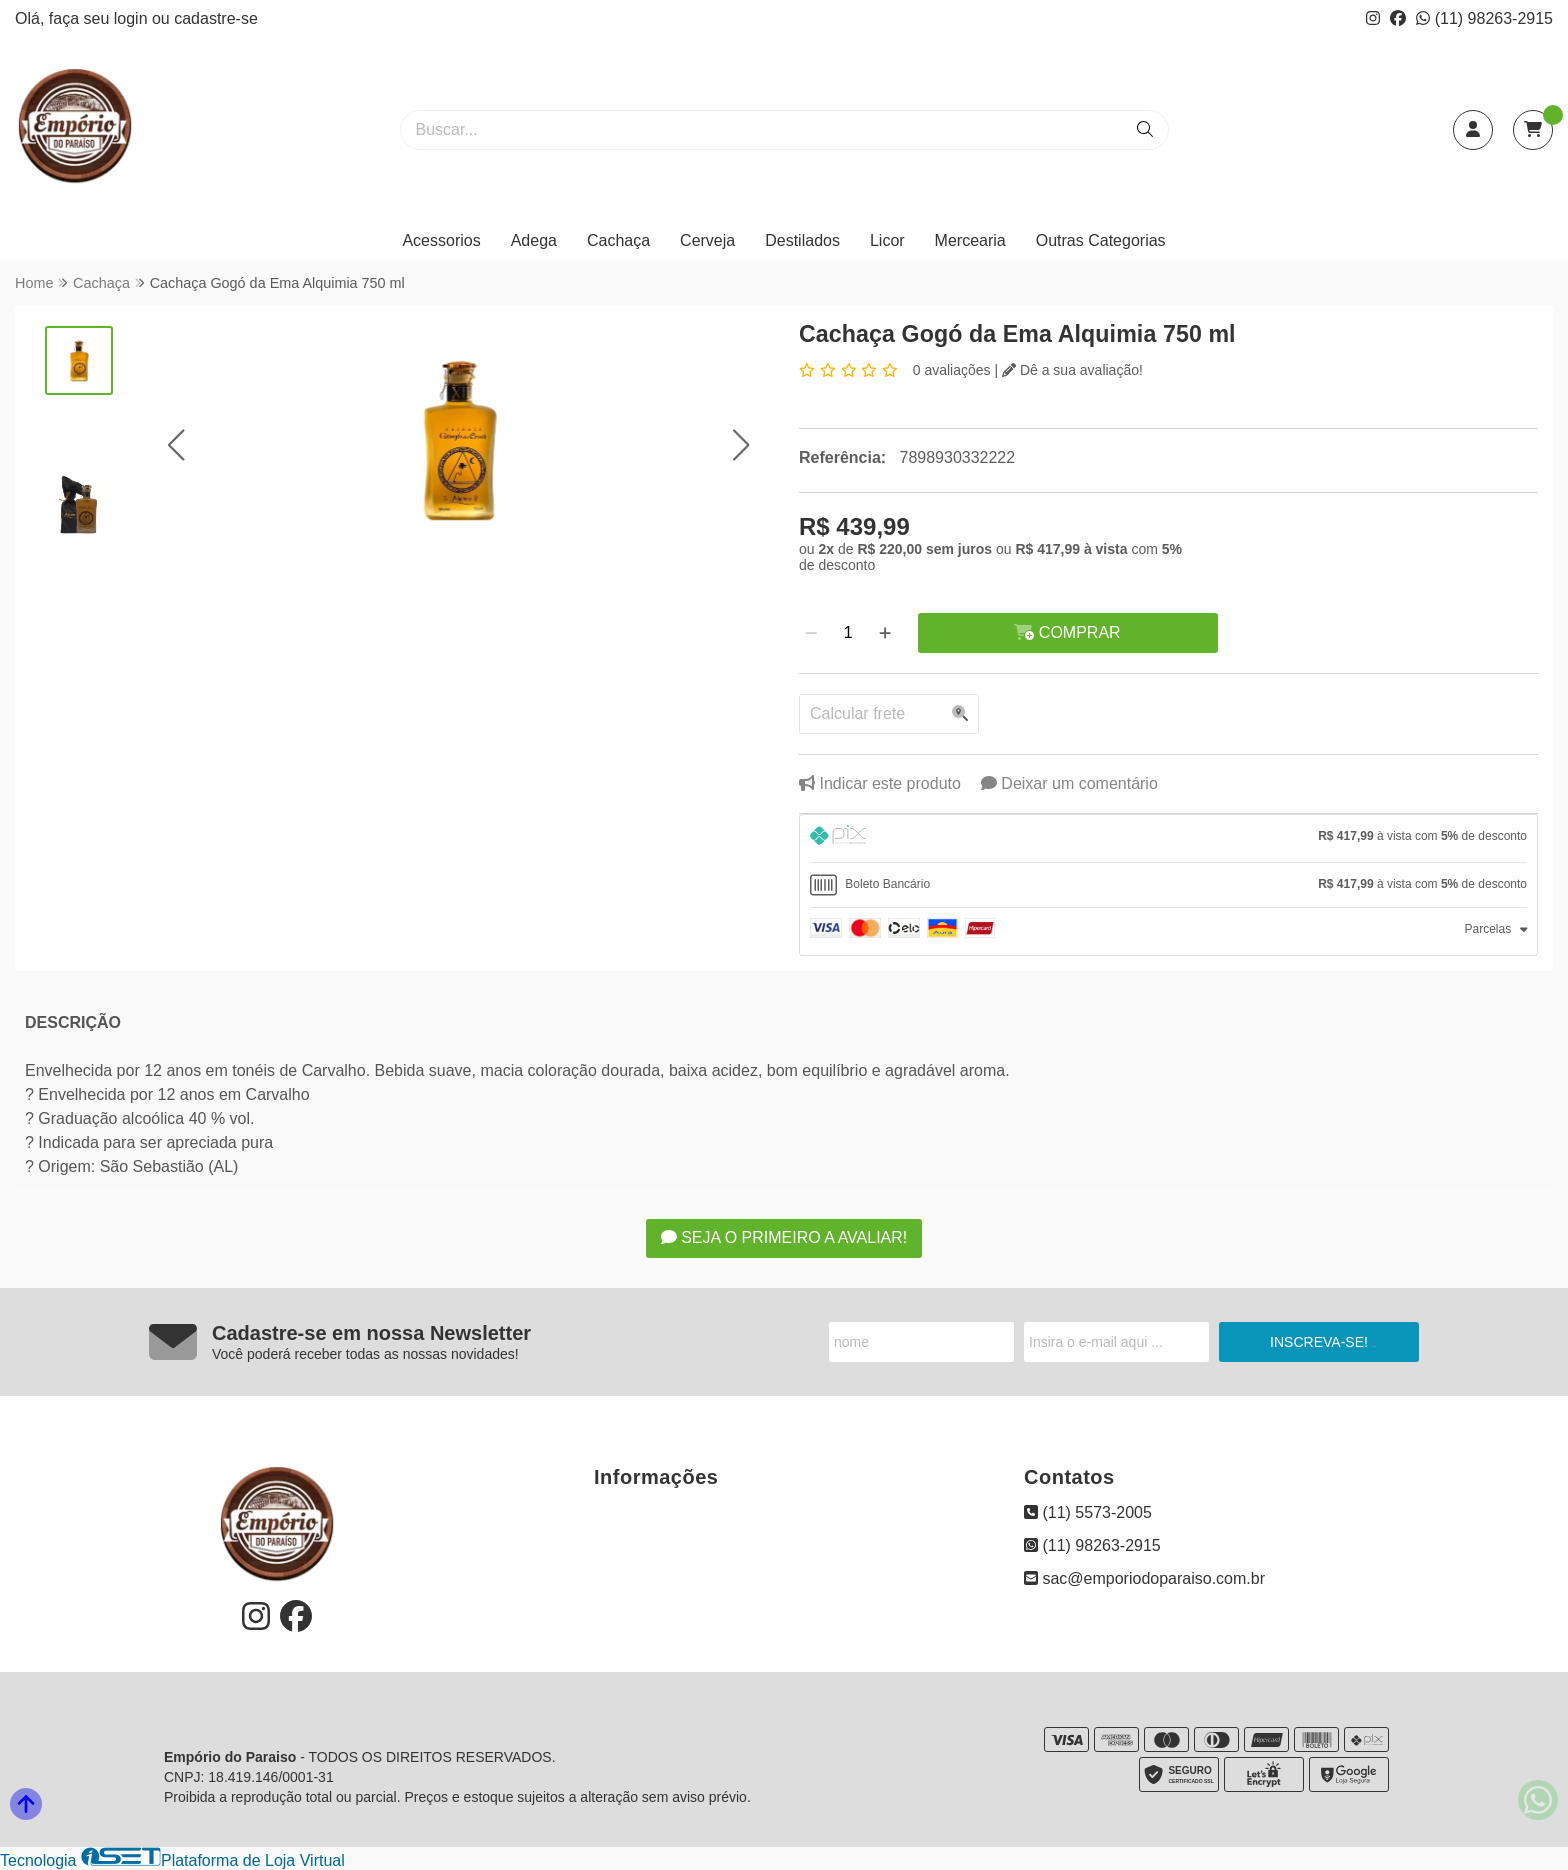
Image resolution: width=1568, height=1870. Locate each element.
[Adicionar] (885, 633)
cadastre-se (216, 18)
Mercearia (970, 240)
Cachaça (618, 240)
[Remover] (811, 633)
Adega (534, 240)
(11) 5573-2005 (1088, 1512)
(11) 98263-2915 (1484, 18)
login (133, 18)
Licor (887, 240)
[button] (175, 445)
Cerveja (707, 240)
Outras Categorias (1101, 240)
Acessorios (441, 240)
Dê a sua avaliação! (1072, 370)
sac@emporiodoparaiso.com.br (1144, 1578)
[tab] (1168, 838)
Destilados (802, 240)
